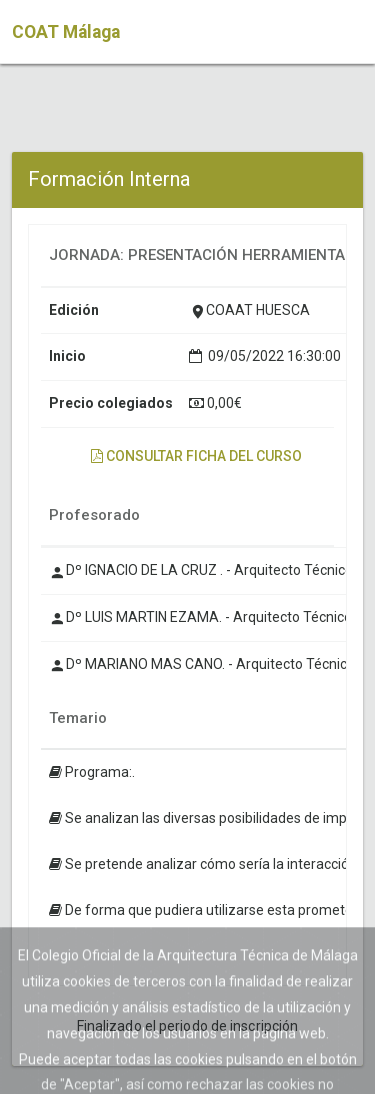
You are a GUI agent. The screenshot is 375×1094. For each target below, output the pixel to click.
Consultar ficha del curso (196, 456)
